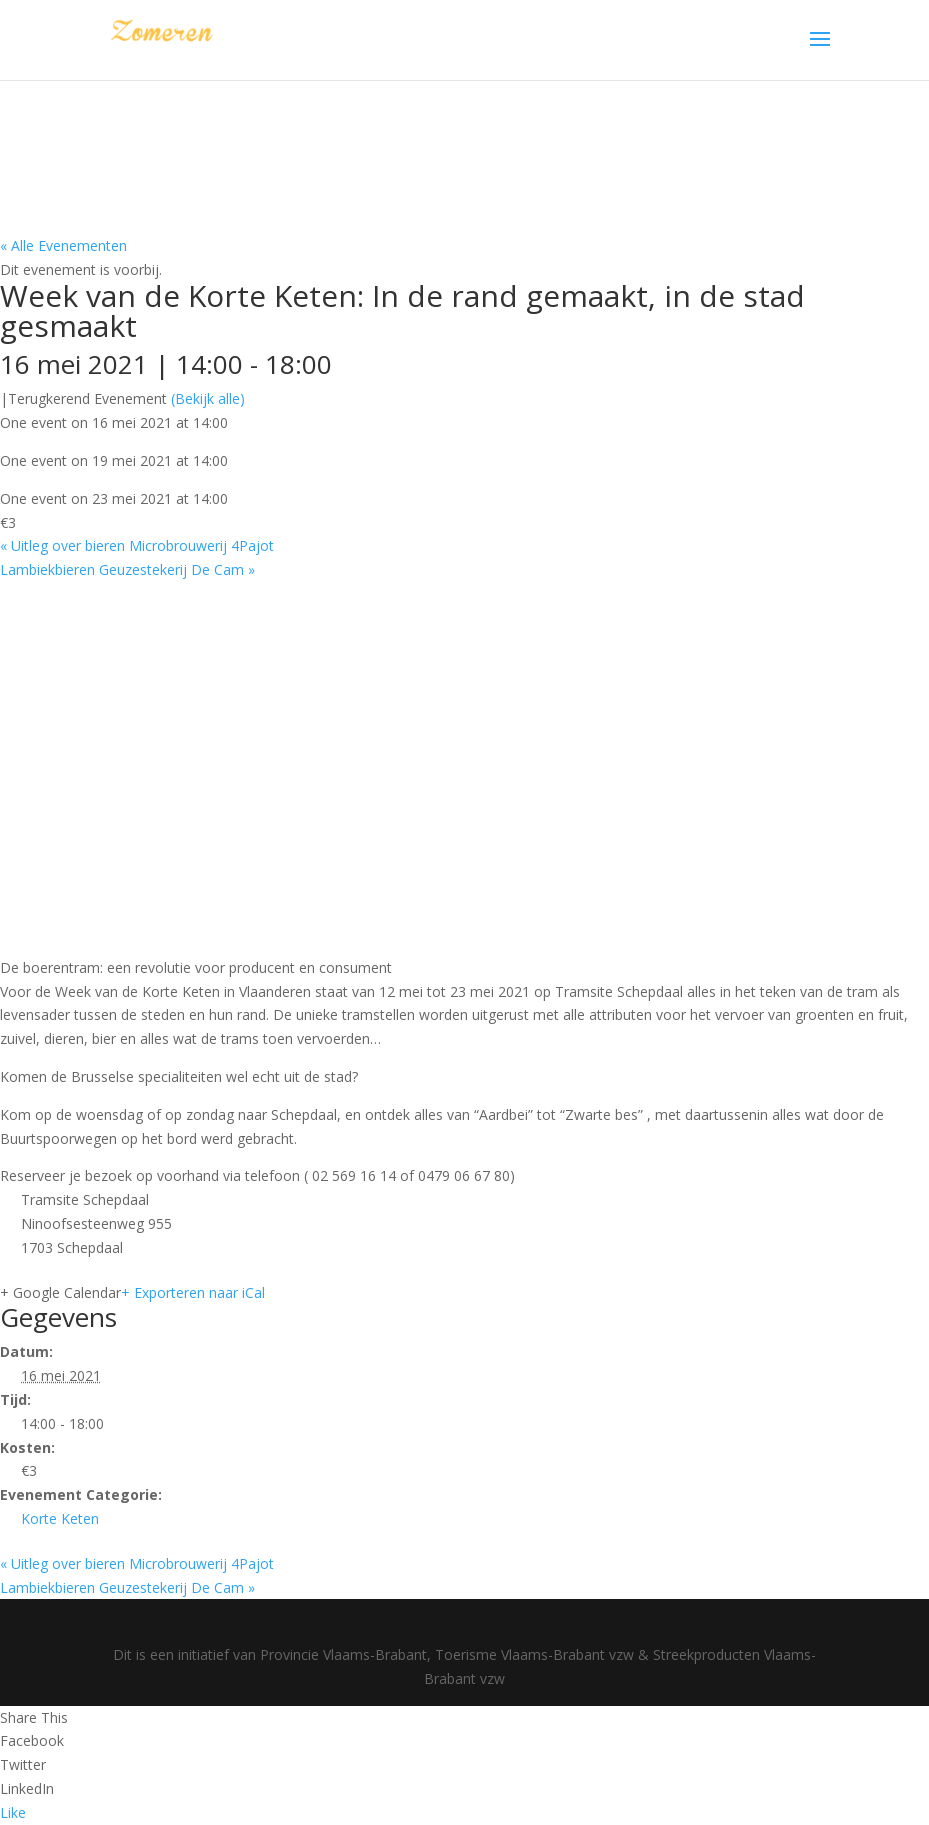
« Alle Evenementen (63, 245)
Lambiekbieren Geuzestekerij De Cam (127, 569)
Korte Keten (60, 1518)
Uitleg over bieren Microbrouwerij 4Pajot (137, 545)
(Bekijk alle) (208, 398)
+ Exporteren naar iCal (193, 1292)
